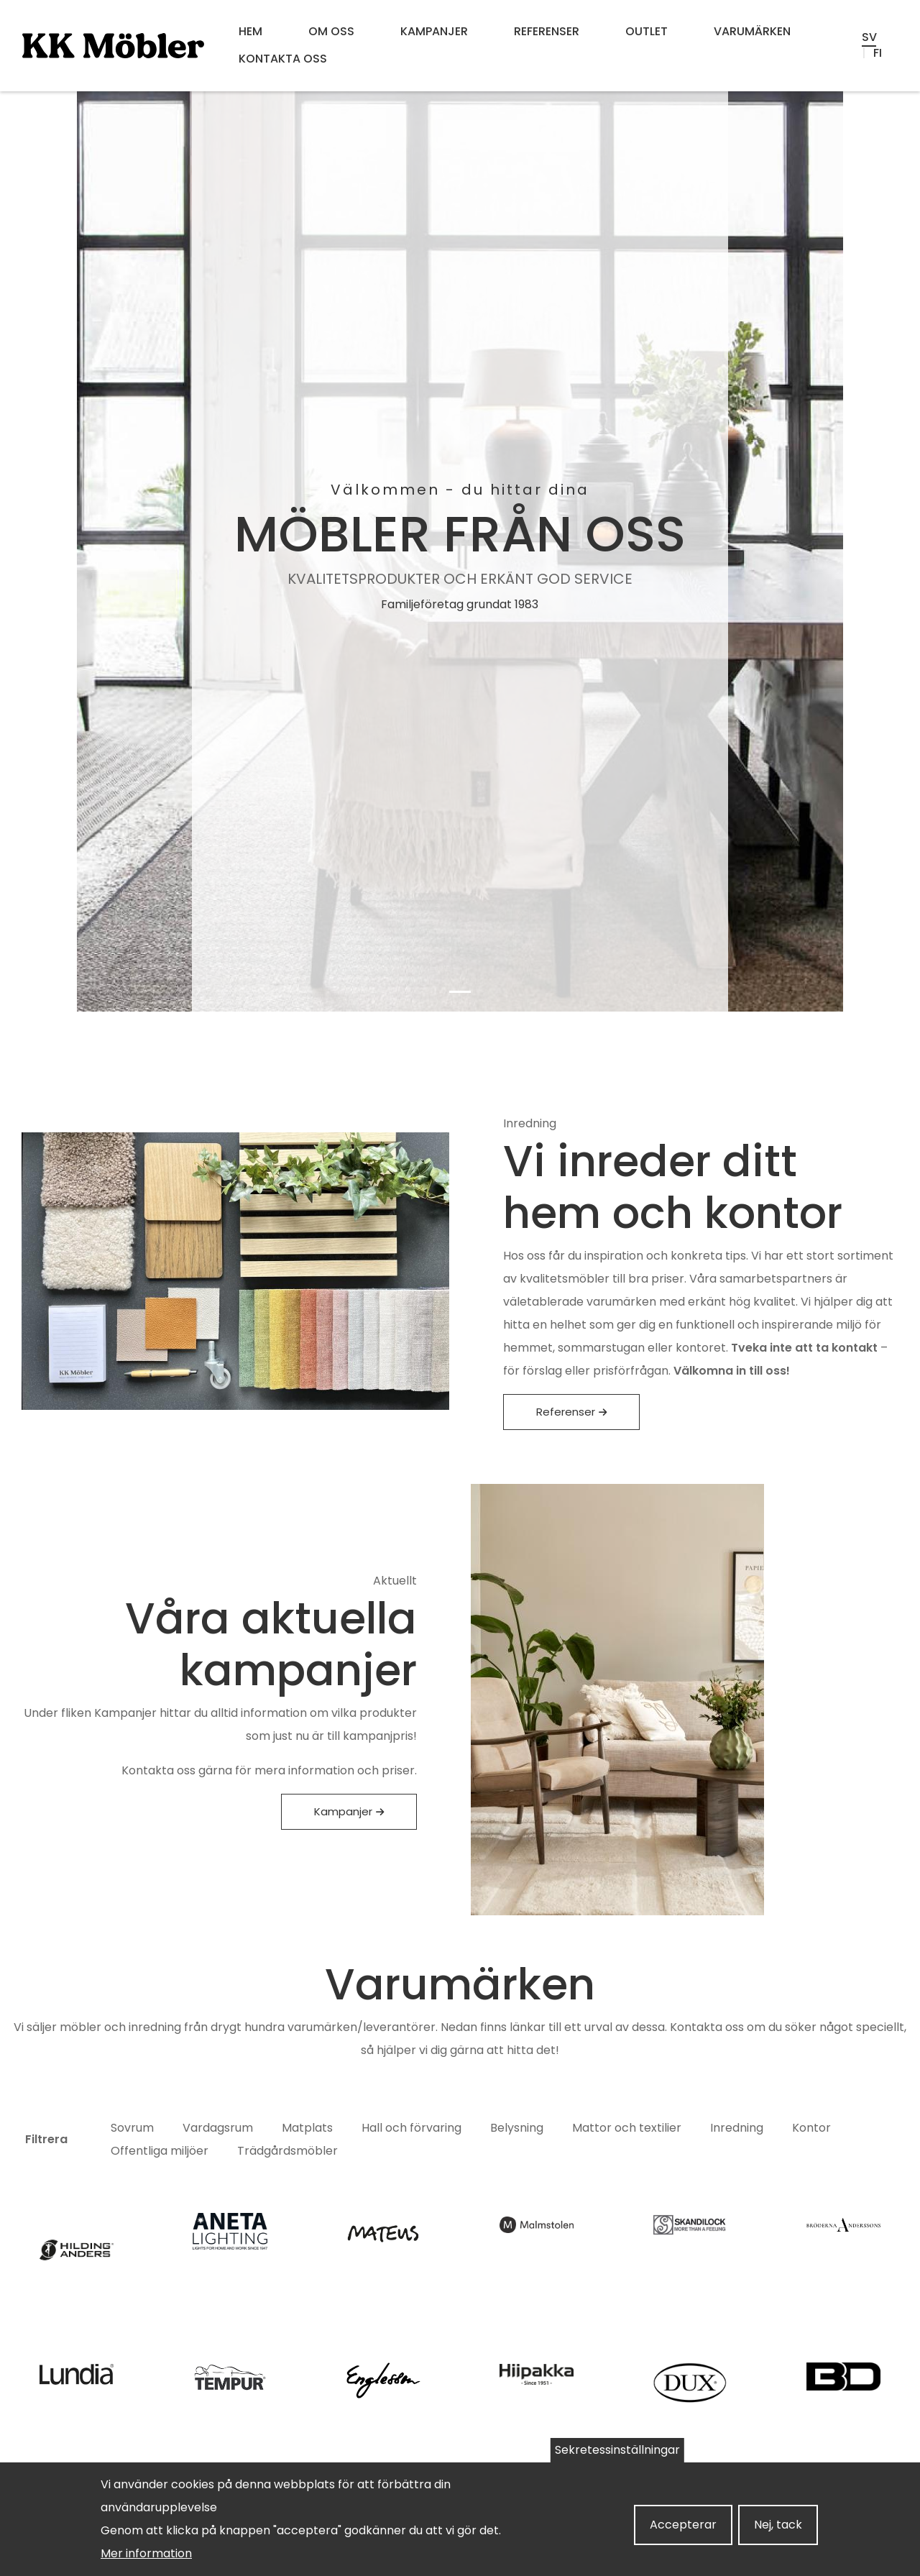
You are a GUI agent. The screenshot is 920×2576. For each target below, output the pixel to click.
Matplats (307, 2127)
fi (877, 53)
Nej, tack (778, 2524)
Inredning (736, 2127)
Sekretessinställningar (617, 2450)
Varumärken (752, 31)
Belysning (516, 2127)
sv (869, 37)
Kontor (811, 2127)
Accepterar (683, 2524)
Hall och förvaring (411, 2127)
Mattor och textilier (626, 2127)
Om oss (331, 31)
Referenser (546, 31)
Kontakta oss (283, 58)
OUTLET (646, 31)
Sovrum (132, 2127)
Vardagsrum (218, 2127)
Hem (250, 31)
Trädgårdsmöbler (287, 2150)
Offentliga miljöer (159, 2150)
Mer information (146, 2553)
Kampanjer (434, 31)
